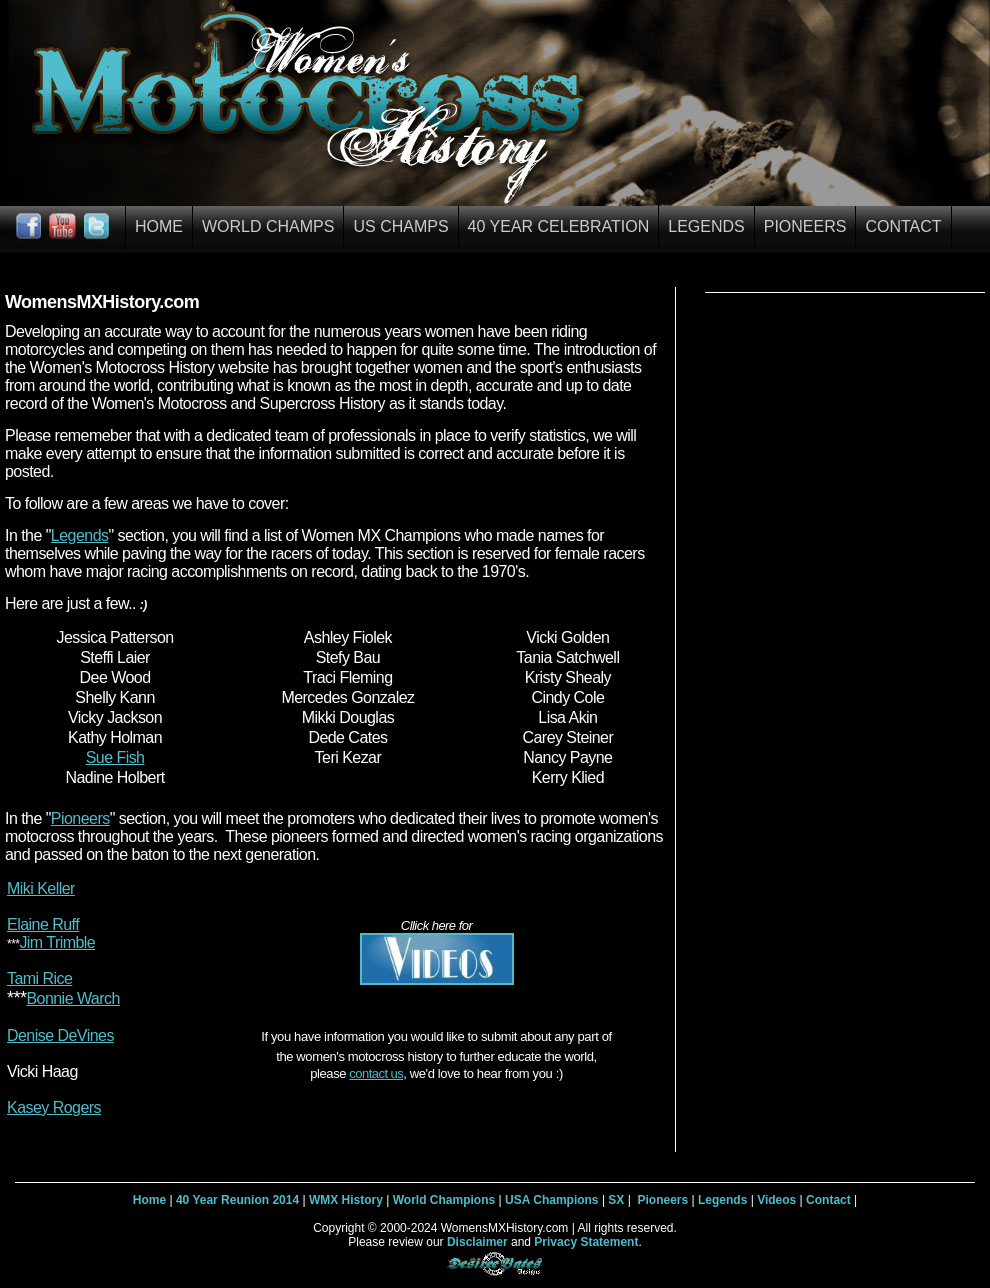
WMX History (346, 1200)
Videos (776, 1200)
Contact (903, 226)
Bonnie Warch (72, 998)
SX (616, 1200)
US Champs (400, 226)
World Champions (444, 1200)
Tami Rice (39, 978)
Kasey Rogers (54, 1107)
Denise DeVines (60, 1035)
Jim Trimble (57, 942)
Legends (706, 226)
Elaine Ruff (43, 924)
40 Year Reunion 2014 (237, 1200)
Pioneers (805, 226)
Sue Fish (115, 757)
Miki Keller (41, 888)
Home (159, 226)
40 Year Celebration (559, 226)
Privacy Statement (586, 1242)
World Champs (268, 226)
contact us (376, 1073)
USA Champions (552, 1200)
